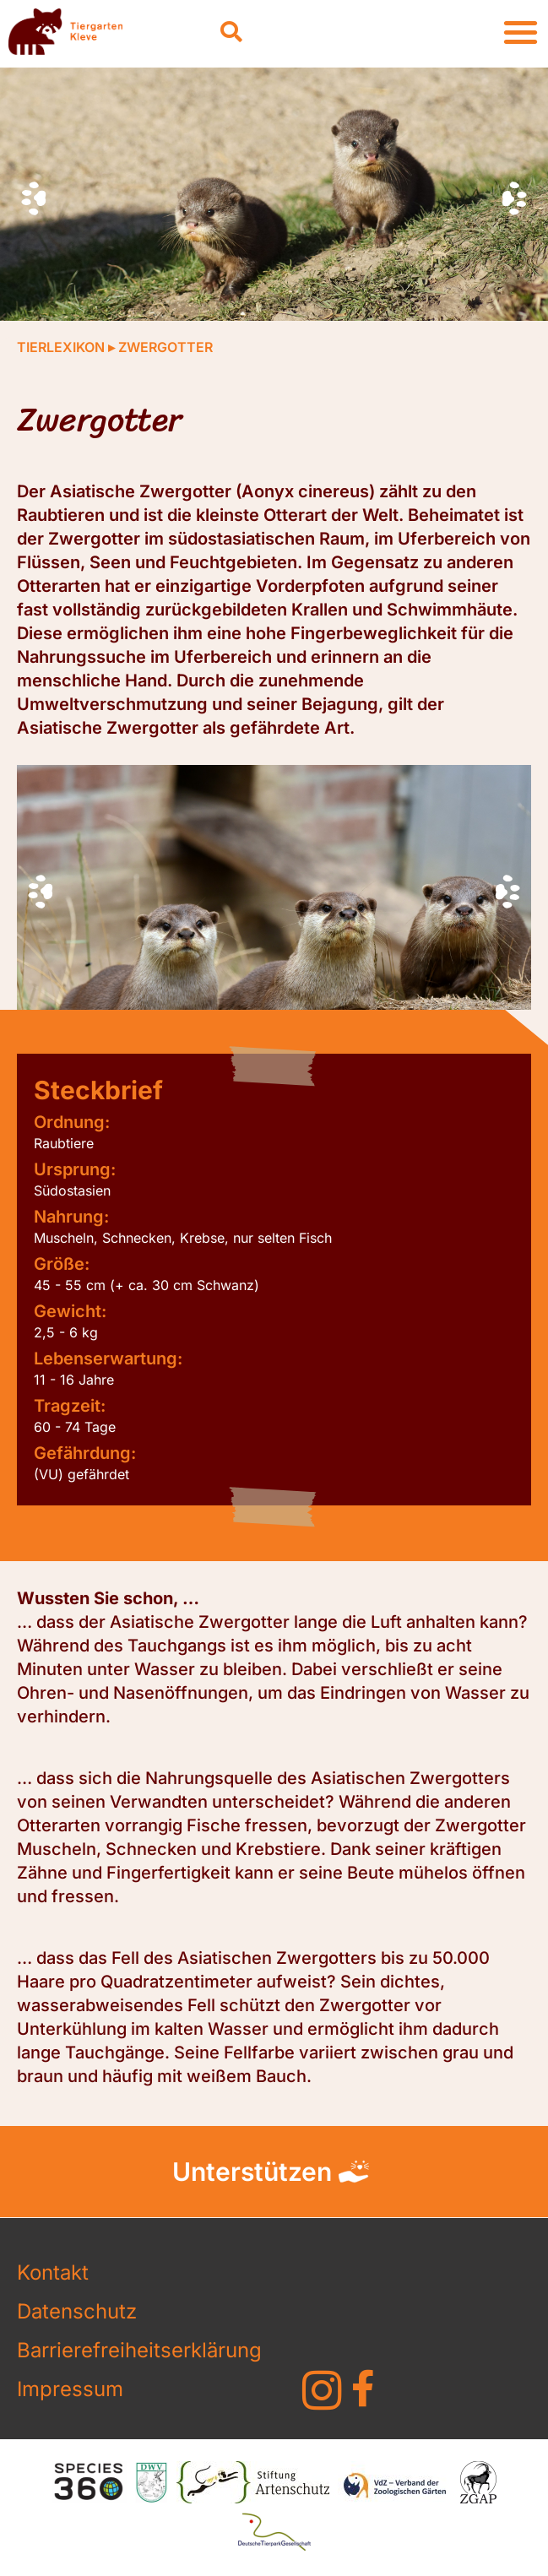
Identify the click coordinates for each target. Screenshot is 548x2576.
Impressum (70, 2389)
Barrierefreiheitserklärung (139, 2350)
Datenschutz (77, 2311)
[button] (231, 32)
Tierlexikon (61, 347)
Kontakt (53, 2272)
